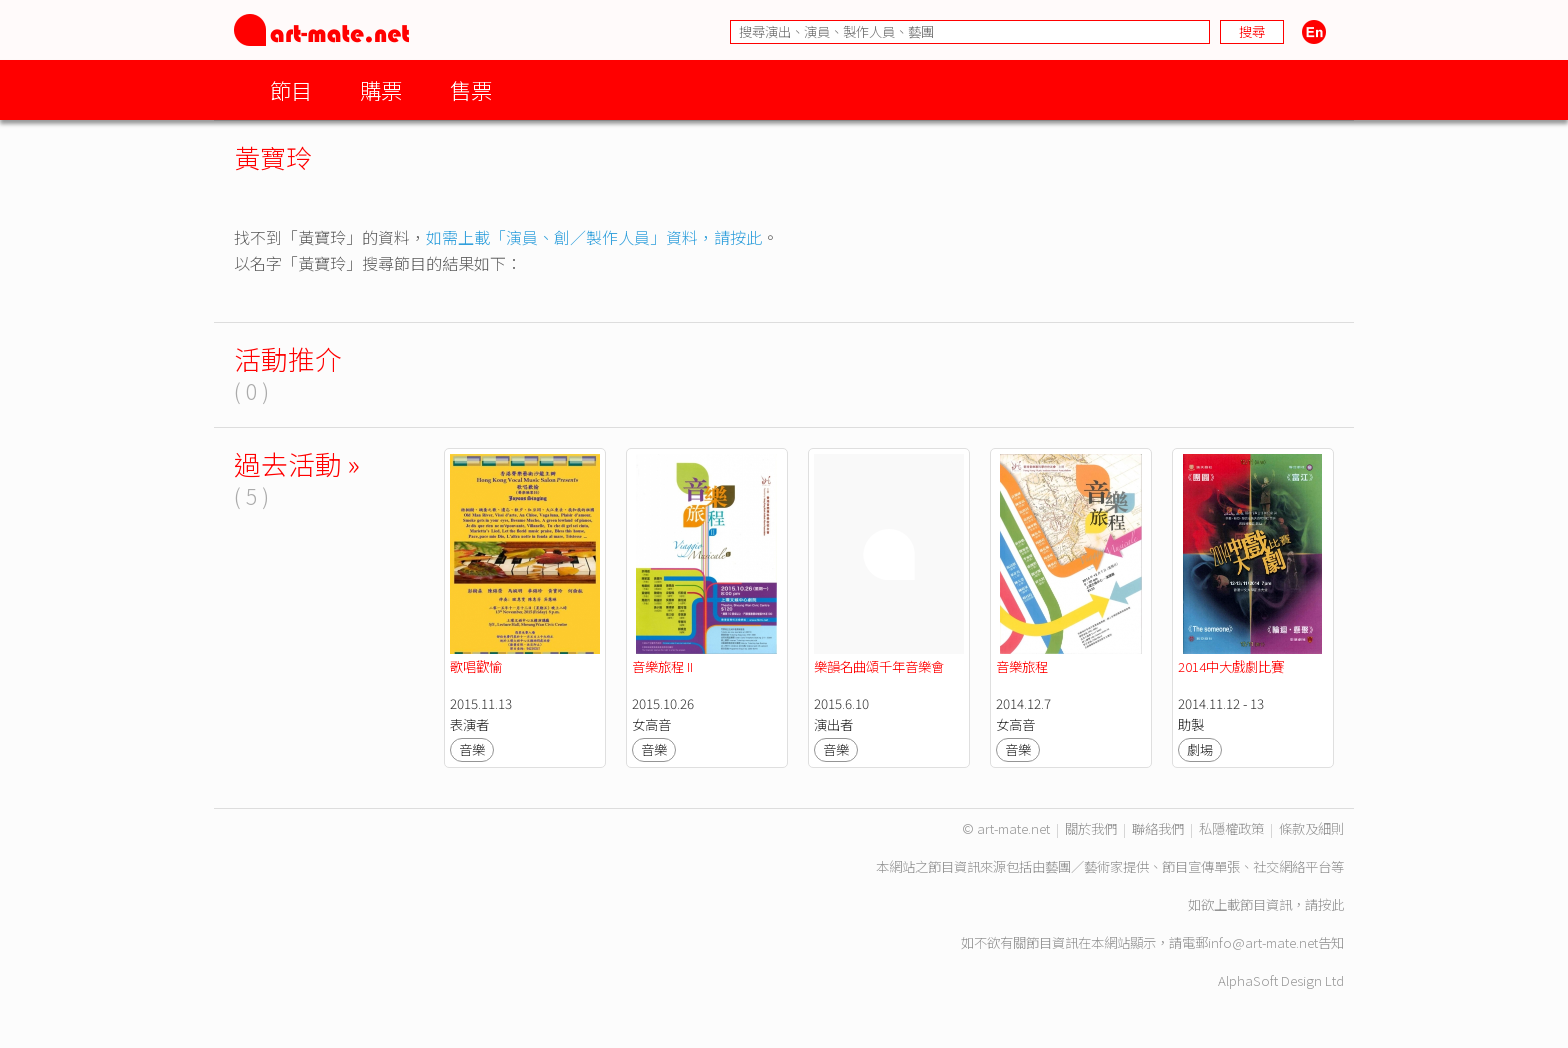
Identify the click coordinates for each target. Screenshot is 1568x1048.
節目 (291, 89)
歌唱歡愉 (476, 666)
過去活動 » (297, 463)
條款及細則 (1311, 828)
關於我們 (1091, 828)
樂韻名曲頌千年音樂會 (880, 666)
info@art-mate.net (1263, 942)
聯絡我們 (1158, 828)
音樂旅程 (1022, 666)
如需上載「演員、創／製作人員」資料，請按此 (594, 237)
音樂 (472, 749)
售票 (471, 89)
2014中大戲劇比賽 (1231, 666)
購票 (381, 89)
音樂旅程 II (664, 666)
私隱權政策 (1231, 828)
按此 (1331, 904)
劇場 (1200, 749)
